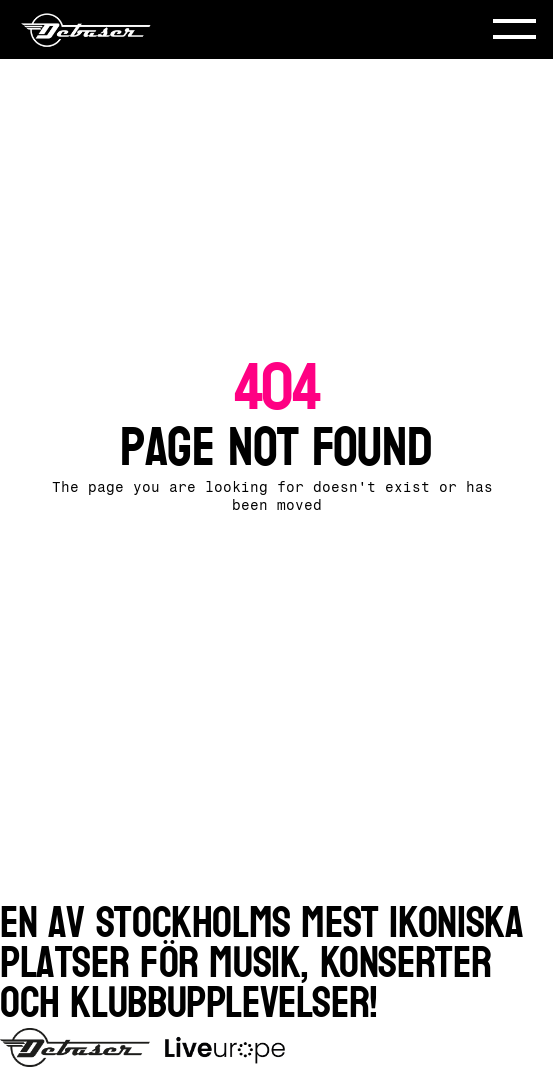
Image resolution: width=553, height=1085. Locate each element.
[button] (514, 29)
